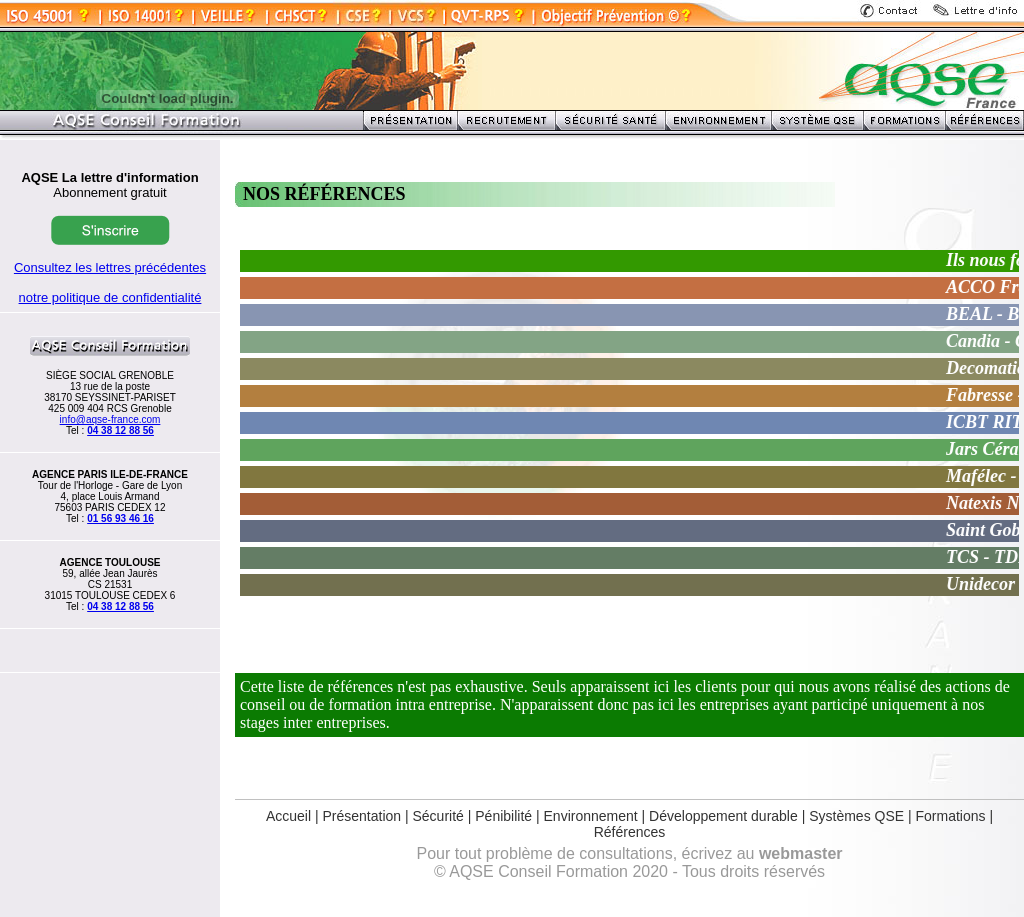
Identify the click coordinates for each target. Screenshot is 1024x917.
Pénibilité (503, 816)
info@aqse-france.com (110, 419)
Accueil (288, 816)
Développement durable (723, 816)
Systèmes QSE (858, 816)
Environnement (591, 816)
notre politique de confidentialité (110, 297)
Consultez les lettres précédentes (110, 267)
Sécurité (437, 816)
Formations (951, 816)
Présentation (361, 816)
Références (630, 832)
